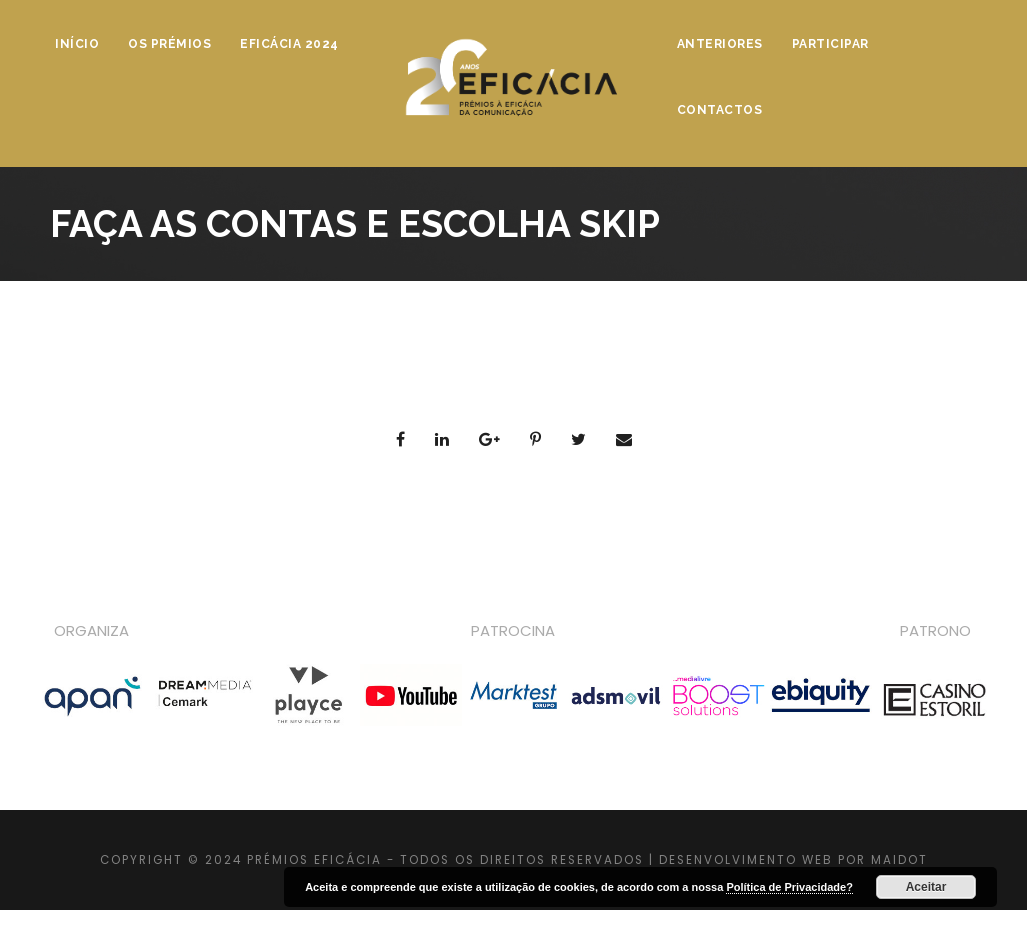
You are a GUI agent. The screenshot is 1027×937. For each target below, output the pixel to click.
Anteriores (720, 44)
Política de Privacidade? (789, 887)
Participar (830, 44)
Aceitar (926, 887)
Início (77, 44)
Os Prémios (169, 44)
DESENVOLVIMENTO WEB (746, 860)
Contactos (720, 110)
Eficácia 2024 (289, 44)
